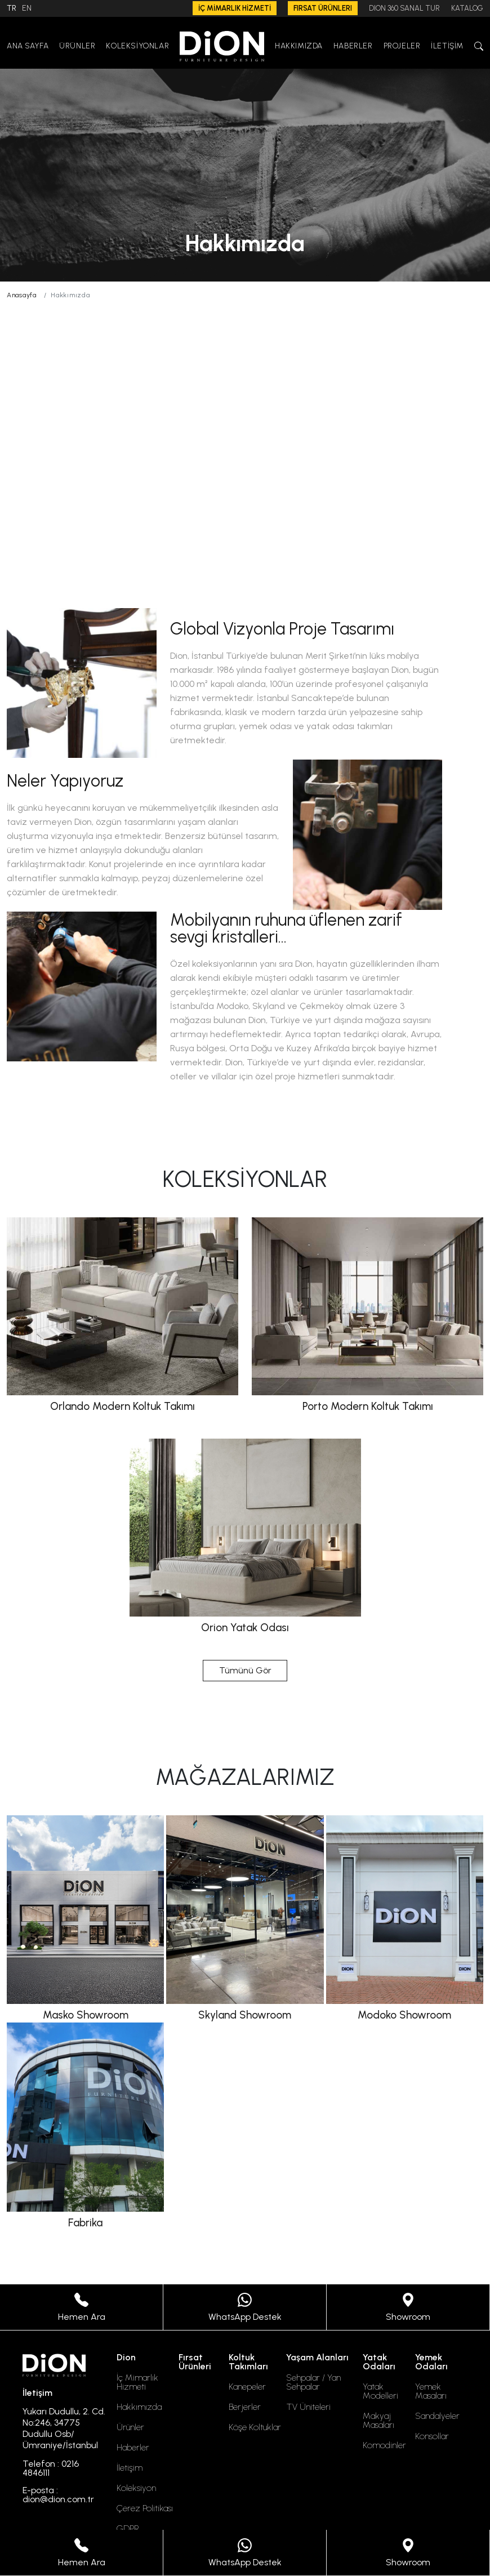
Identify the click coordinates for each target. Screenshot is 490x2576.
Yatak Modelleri (380, 2391)
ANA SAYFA (27, 46)
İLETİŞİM (447, 46)
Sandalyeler (437, 2416)
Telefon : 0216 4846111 (51, 2468)
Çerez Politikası (145, 2508)
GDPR (128, 2528)
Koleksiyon (136, 2488)
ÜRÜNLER (77, 46)
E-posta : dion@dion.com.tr (58, 2495)
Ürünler (130, 2427)
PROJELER (402, 46)
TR (11, 8)
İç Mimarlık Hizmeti (137, 2382)
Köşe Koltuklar (255, 2427)
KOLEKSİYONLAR (137, 46)
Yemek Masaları (431, 2391)
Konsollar (432, 2436)
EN (27, 8)
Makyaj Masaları (378, 2421)
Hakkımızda (139, 2407)
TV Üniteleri (308, 2407)
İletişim (129, 2467)
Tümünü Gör (245, 1670)
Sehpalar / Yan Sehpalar (313, 2382)
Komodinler (384, 2445)
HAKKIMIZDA (299, 46)
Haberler (133, 2447)
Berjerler (245, 2407)
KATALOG (467, 8)
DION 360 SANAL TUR (404, 8)
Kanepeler (247, 2386)
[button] (478, 46)
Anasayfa (22, 295)
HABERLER (353, 46)
